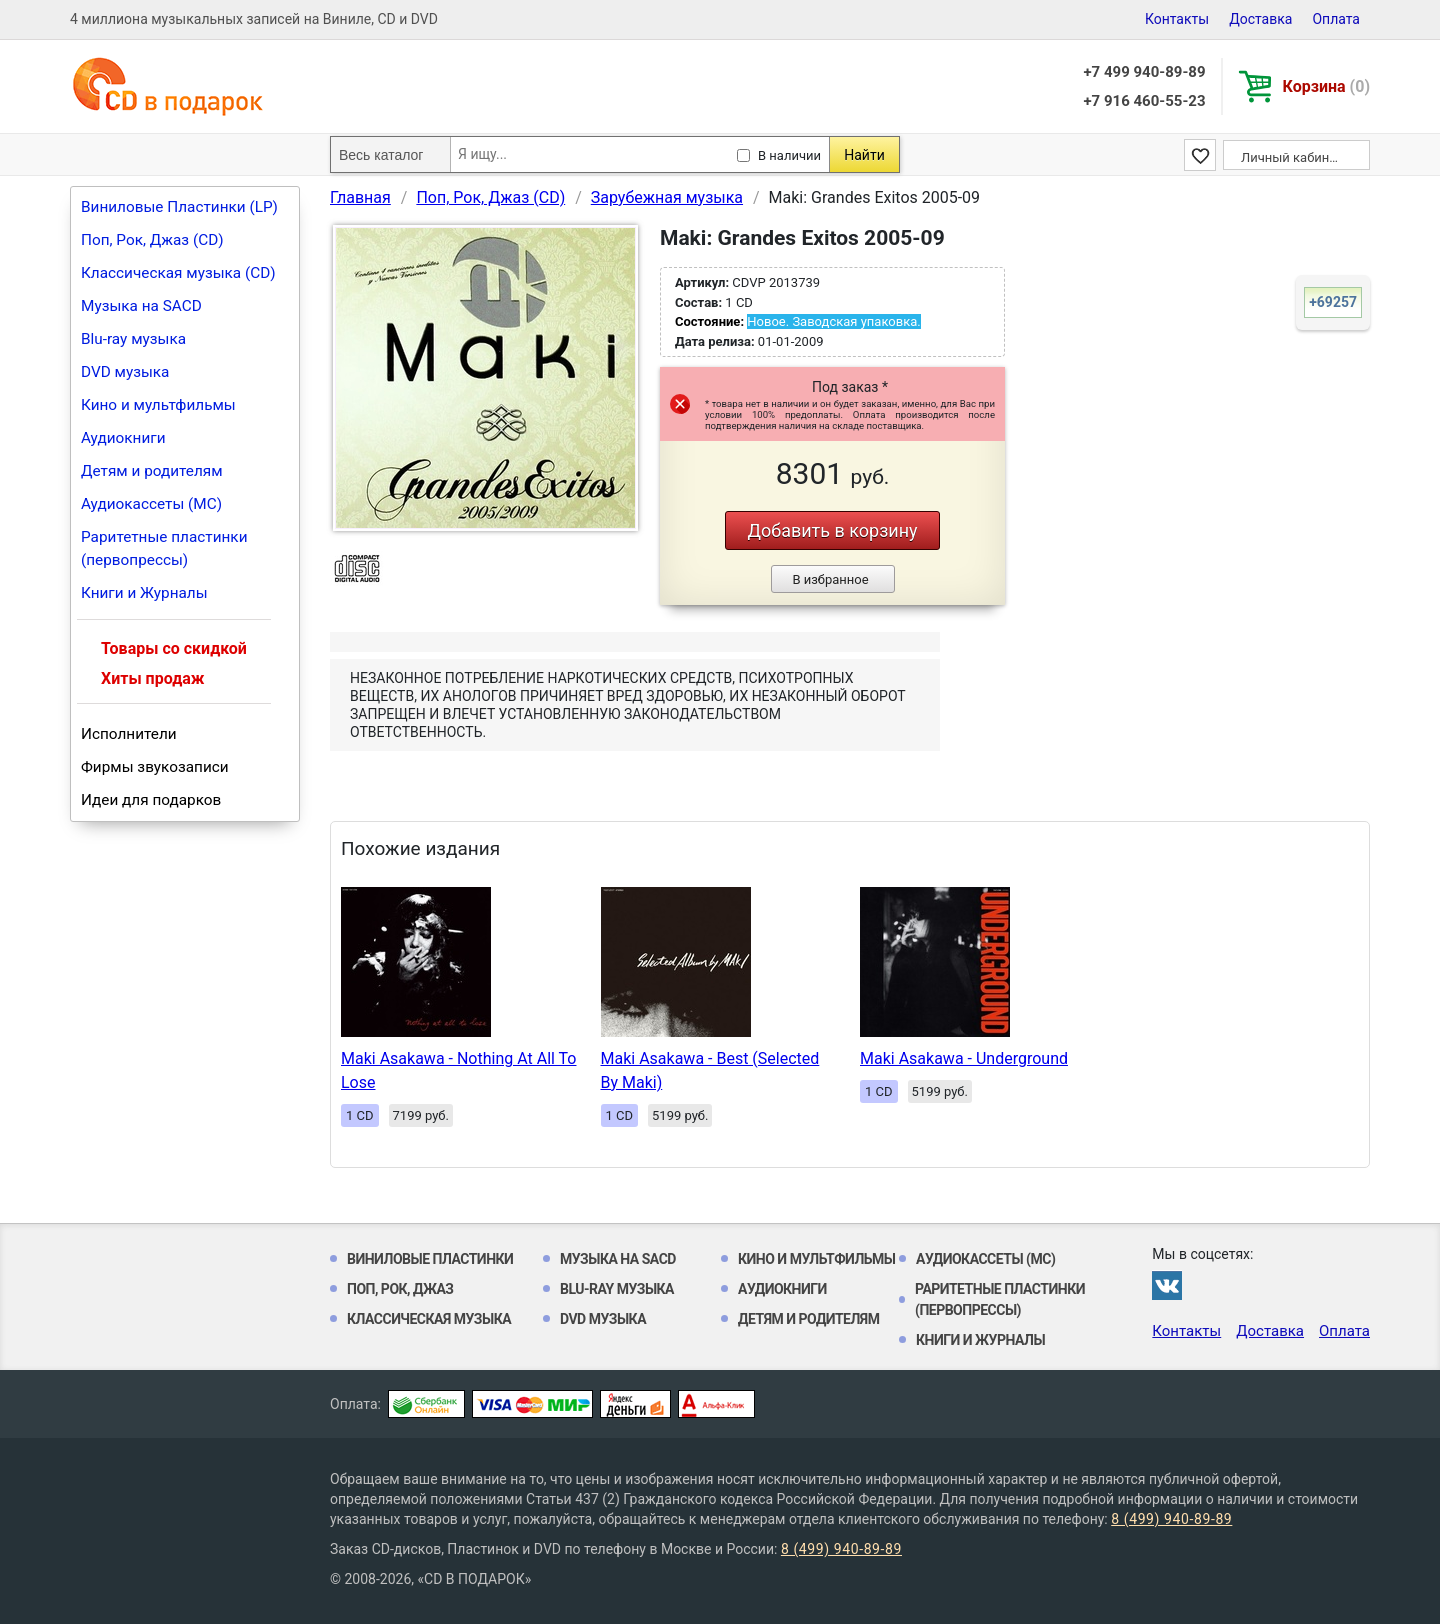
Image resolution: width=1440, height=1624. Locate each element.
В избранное (830, 579)
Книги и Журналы (144, 593)
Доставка (1260, 19)
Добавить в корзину (832, 530)
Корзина (1326, 86)
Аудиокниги (123, 438)
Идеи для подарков (151, 800)
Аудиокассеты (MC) (151, 504)
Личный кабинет (1291, 157)
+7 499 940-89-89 (1144, 72)
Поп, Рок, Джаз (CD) (152, 240)
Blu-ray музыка (133, 339)
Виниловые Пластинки (430, 1259)
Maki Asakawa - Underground (964, 1058)
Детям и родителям (152, 471)
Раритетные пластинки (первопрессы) (164, 548)
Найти (864, 155)
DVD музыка (125, 372)
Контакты (1177, 19)
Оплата (1336, 19)
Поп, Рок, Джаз (400, 1289)
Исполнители (129, 734)
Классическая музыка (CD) (178, 273)
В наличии (789, 155)
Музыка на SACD (141, 306)
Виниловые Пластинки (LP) (179, 207)
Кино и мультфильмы (158, 405)
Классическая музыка (429, 1319)
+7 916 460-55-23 (1144, 101)
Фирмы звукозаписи (155, 767)
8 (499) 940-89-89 (1171, 1519)
